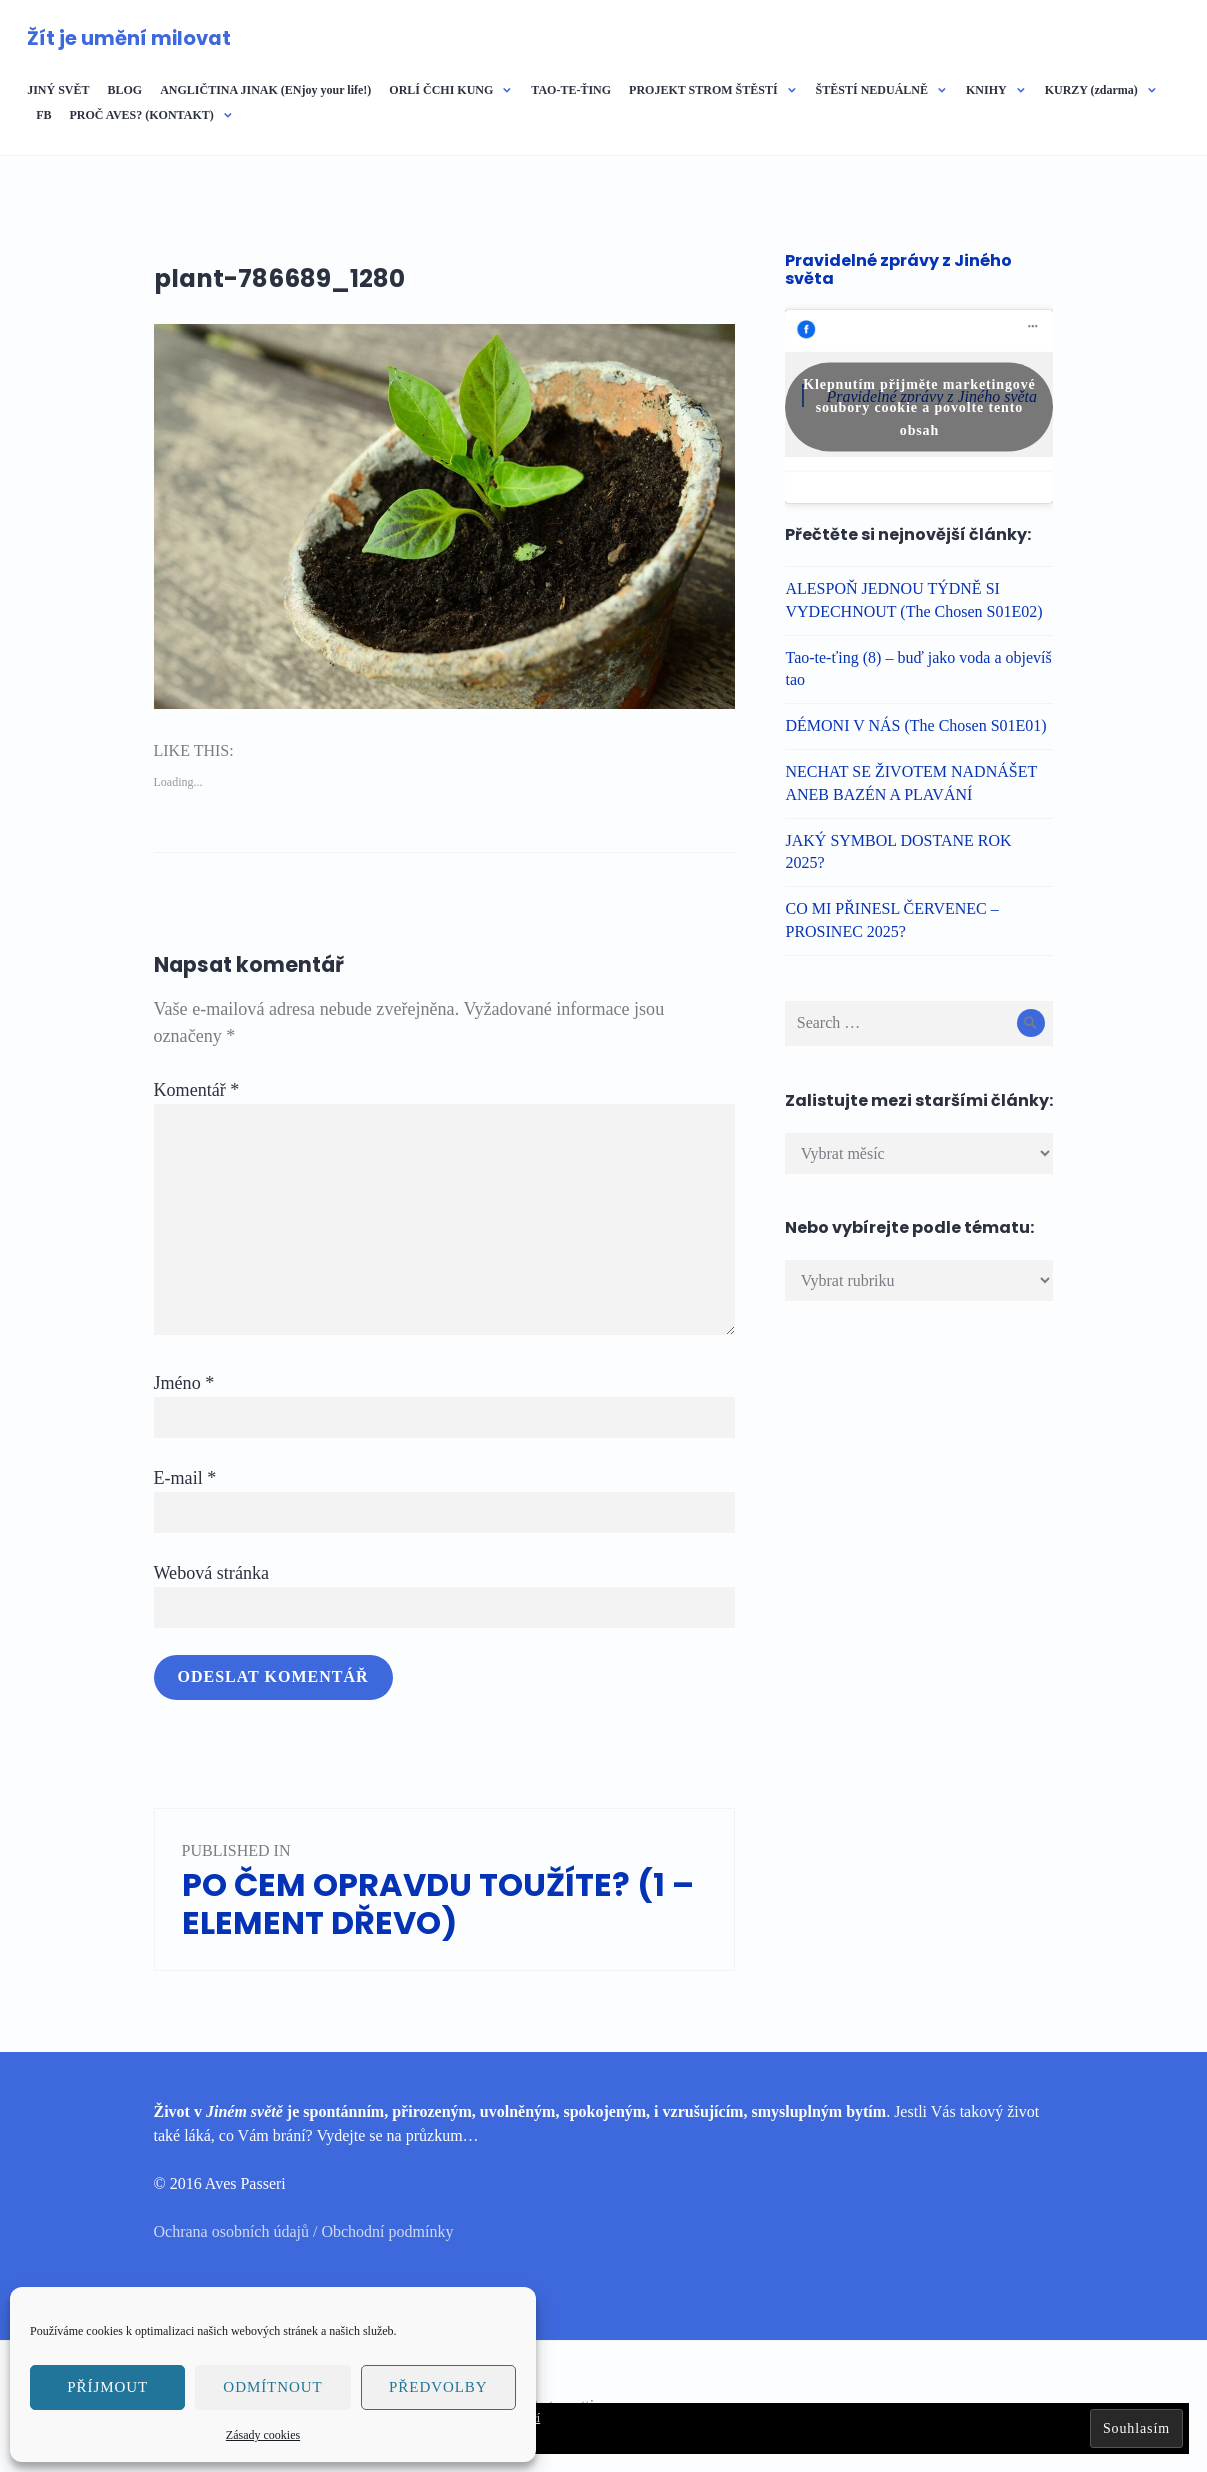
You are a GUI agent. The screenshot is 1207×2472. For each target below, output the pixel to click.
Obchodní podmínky (387, 2231)
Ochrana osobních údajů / (238, 2231)
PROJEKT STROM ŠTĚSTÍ (703, 90)
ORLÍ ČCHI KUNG (441, 90)
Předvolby (438, 2387)
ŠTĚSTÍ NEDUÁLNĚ (872, 90)
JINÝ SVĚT (58, 90)
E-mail (185, 1478)
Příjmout (107, 2387)
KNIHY (986, 90)
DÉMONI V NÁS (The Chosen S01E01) (915, 725)
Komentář (197, 1090)
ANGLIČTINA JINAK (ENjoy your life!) (265, 90)
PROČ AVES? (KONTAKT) (141, 115)
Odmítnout (272, 2387)
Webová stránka (212, 1573)
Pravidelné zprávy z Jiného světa (898, 269)
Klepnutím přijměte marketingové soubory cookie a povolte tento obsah (919, 406)
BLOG (124, 90)
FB (43, 115)
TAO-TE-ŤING (571, 90)
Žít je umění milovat (129, 38)
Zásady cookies (263, 2435)
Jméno (184, 1383)
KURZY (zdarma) (1091, 90)
